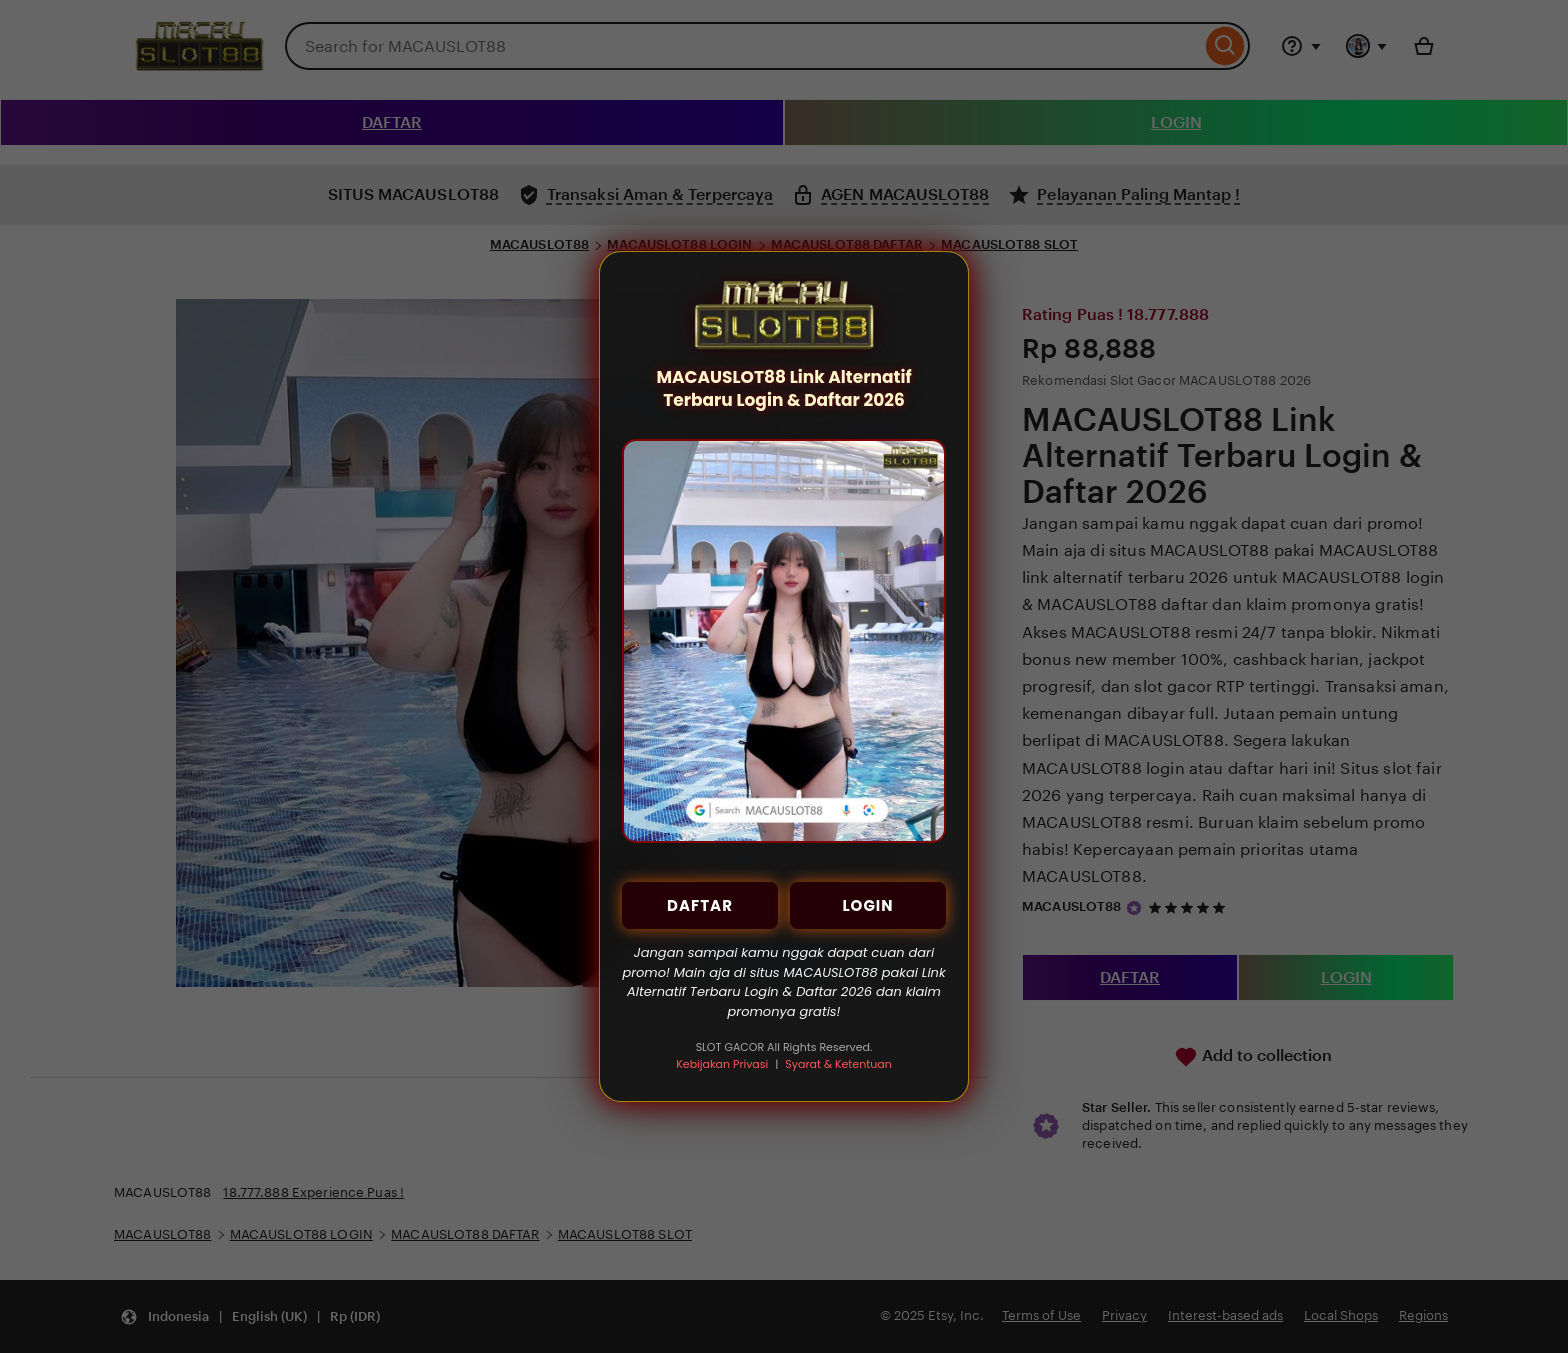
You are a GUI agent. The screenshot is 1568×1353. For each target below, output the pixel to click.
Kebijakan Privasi (722, 1064)
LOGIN (867, 905)
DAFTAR (700, 905)
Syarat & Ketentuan (838, 1064)
